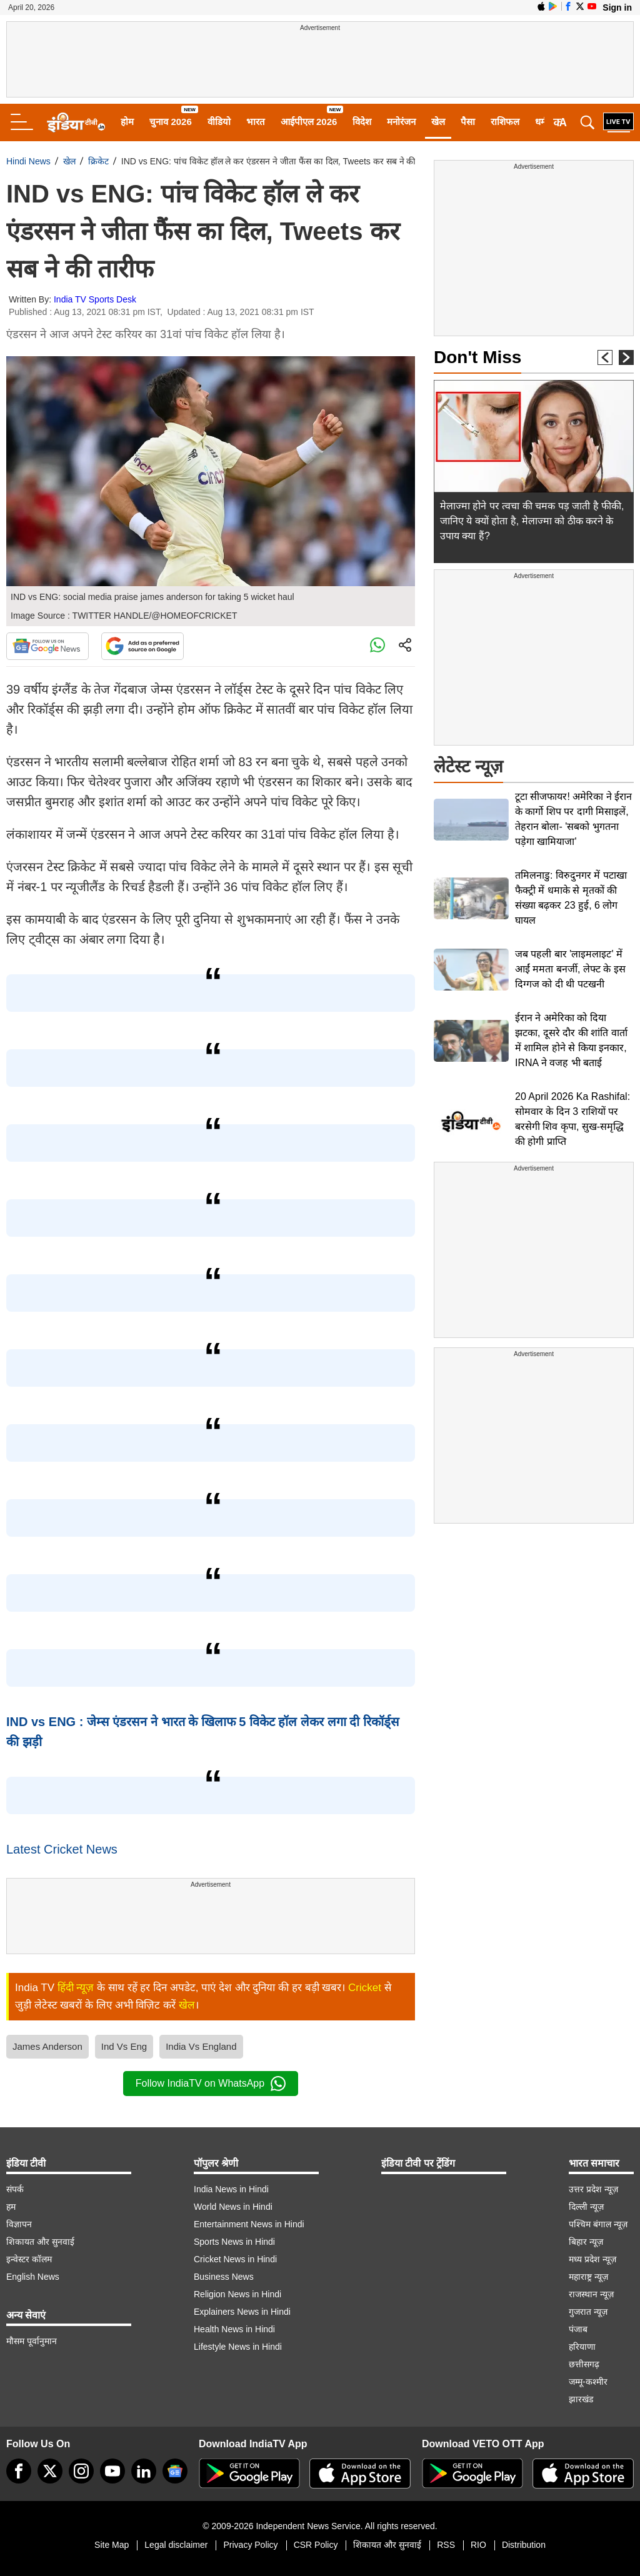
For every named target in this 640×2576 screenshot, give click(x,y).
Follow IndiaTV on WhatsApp (211, 2083)
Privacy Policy (250, 2545)
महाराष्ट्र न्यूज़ (588, 2277)
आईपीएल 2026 (309, 121)
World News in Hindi (233, 2207)
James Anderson (47, 2046)
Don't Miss (477, 357)
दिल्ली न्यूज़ (586, 2207)
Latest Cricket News (62, 1849)
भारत (255, 121)
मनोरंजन (401, 121)
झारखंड (581, 2399)
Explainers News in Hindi (242, 2312)
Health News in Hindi (234, 2329)
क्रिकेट (98, 161)
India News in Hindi (231, 2189)
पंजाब (578, 2329)
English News (32, 2277)
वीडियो (219, 121)
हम (11, 2207)
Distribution (524, 2545)
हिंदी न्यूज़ (76, 1988)
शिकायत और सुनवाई (40, 2242)
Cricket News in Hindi (235, 2259)
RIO (478, 2545)
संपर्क (15, 2189)
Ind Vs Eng (124, 2046)
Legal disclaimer (176, 2545)
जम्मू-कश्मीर (588, 2382)
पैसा (468, 121)
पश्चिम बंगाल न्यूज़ (598, 2224)
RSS (446, 2545)
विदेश (361, 121)
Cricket (364, 1988)
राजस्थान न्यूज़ (591, 2294)
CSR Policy (316, 2545)
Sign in (617, 7)
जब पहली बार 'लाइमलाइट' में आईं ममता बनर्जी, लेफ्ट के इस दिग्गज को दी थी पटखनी (570, 969)
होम (127, 121)
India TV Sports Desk (95, 299)
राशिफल (505, 121)
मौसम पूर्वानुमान (31, 2341)
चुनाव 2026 (170, 121)
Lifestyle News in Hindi (238, 2347)
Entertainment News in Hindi (249, 2224)
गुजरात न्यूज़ (588, 2312)
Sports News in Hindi (234, 2242)
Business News (224, 2277)
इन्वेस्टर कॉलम (29, 2259)
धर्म (540, 121)
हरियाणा (582, 2347)
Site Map (111, 2545)
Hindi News (28, 161)
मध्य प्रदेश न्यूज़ (592, 2259)
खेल (438, 121)
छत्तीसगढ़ (584, 2364)
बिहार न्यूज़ (586, 2242)
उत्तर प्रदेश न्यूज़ (593, 2189)
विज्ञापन (19, 2224)
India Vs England (201, 2046)
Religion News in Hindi (237, 2294)
